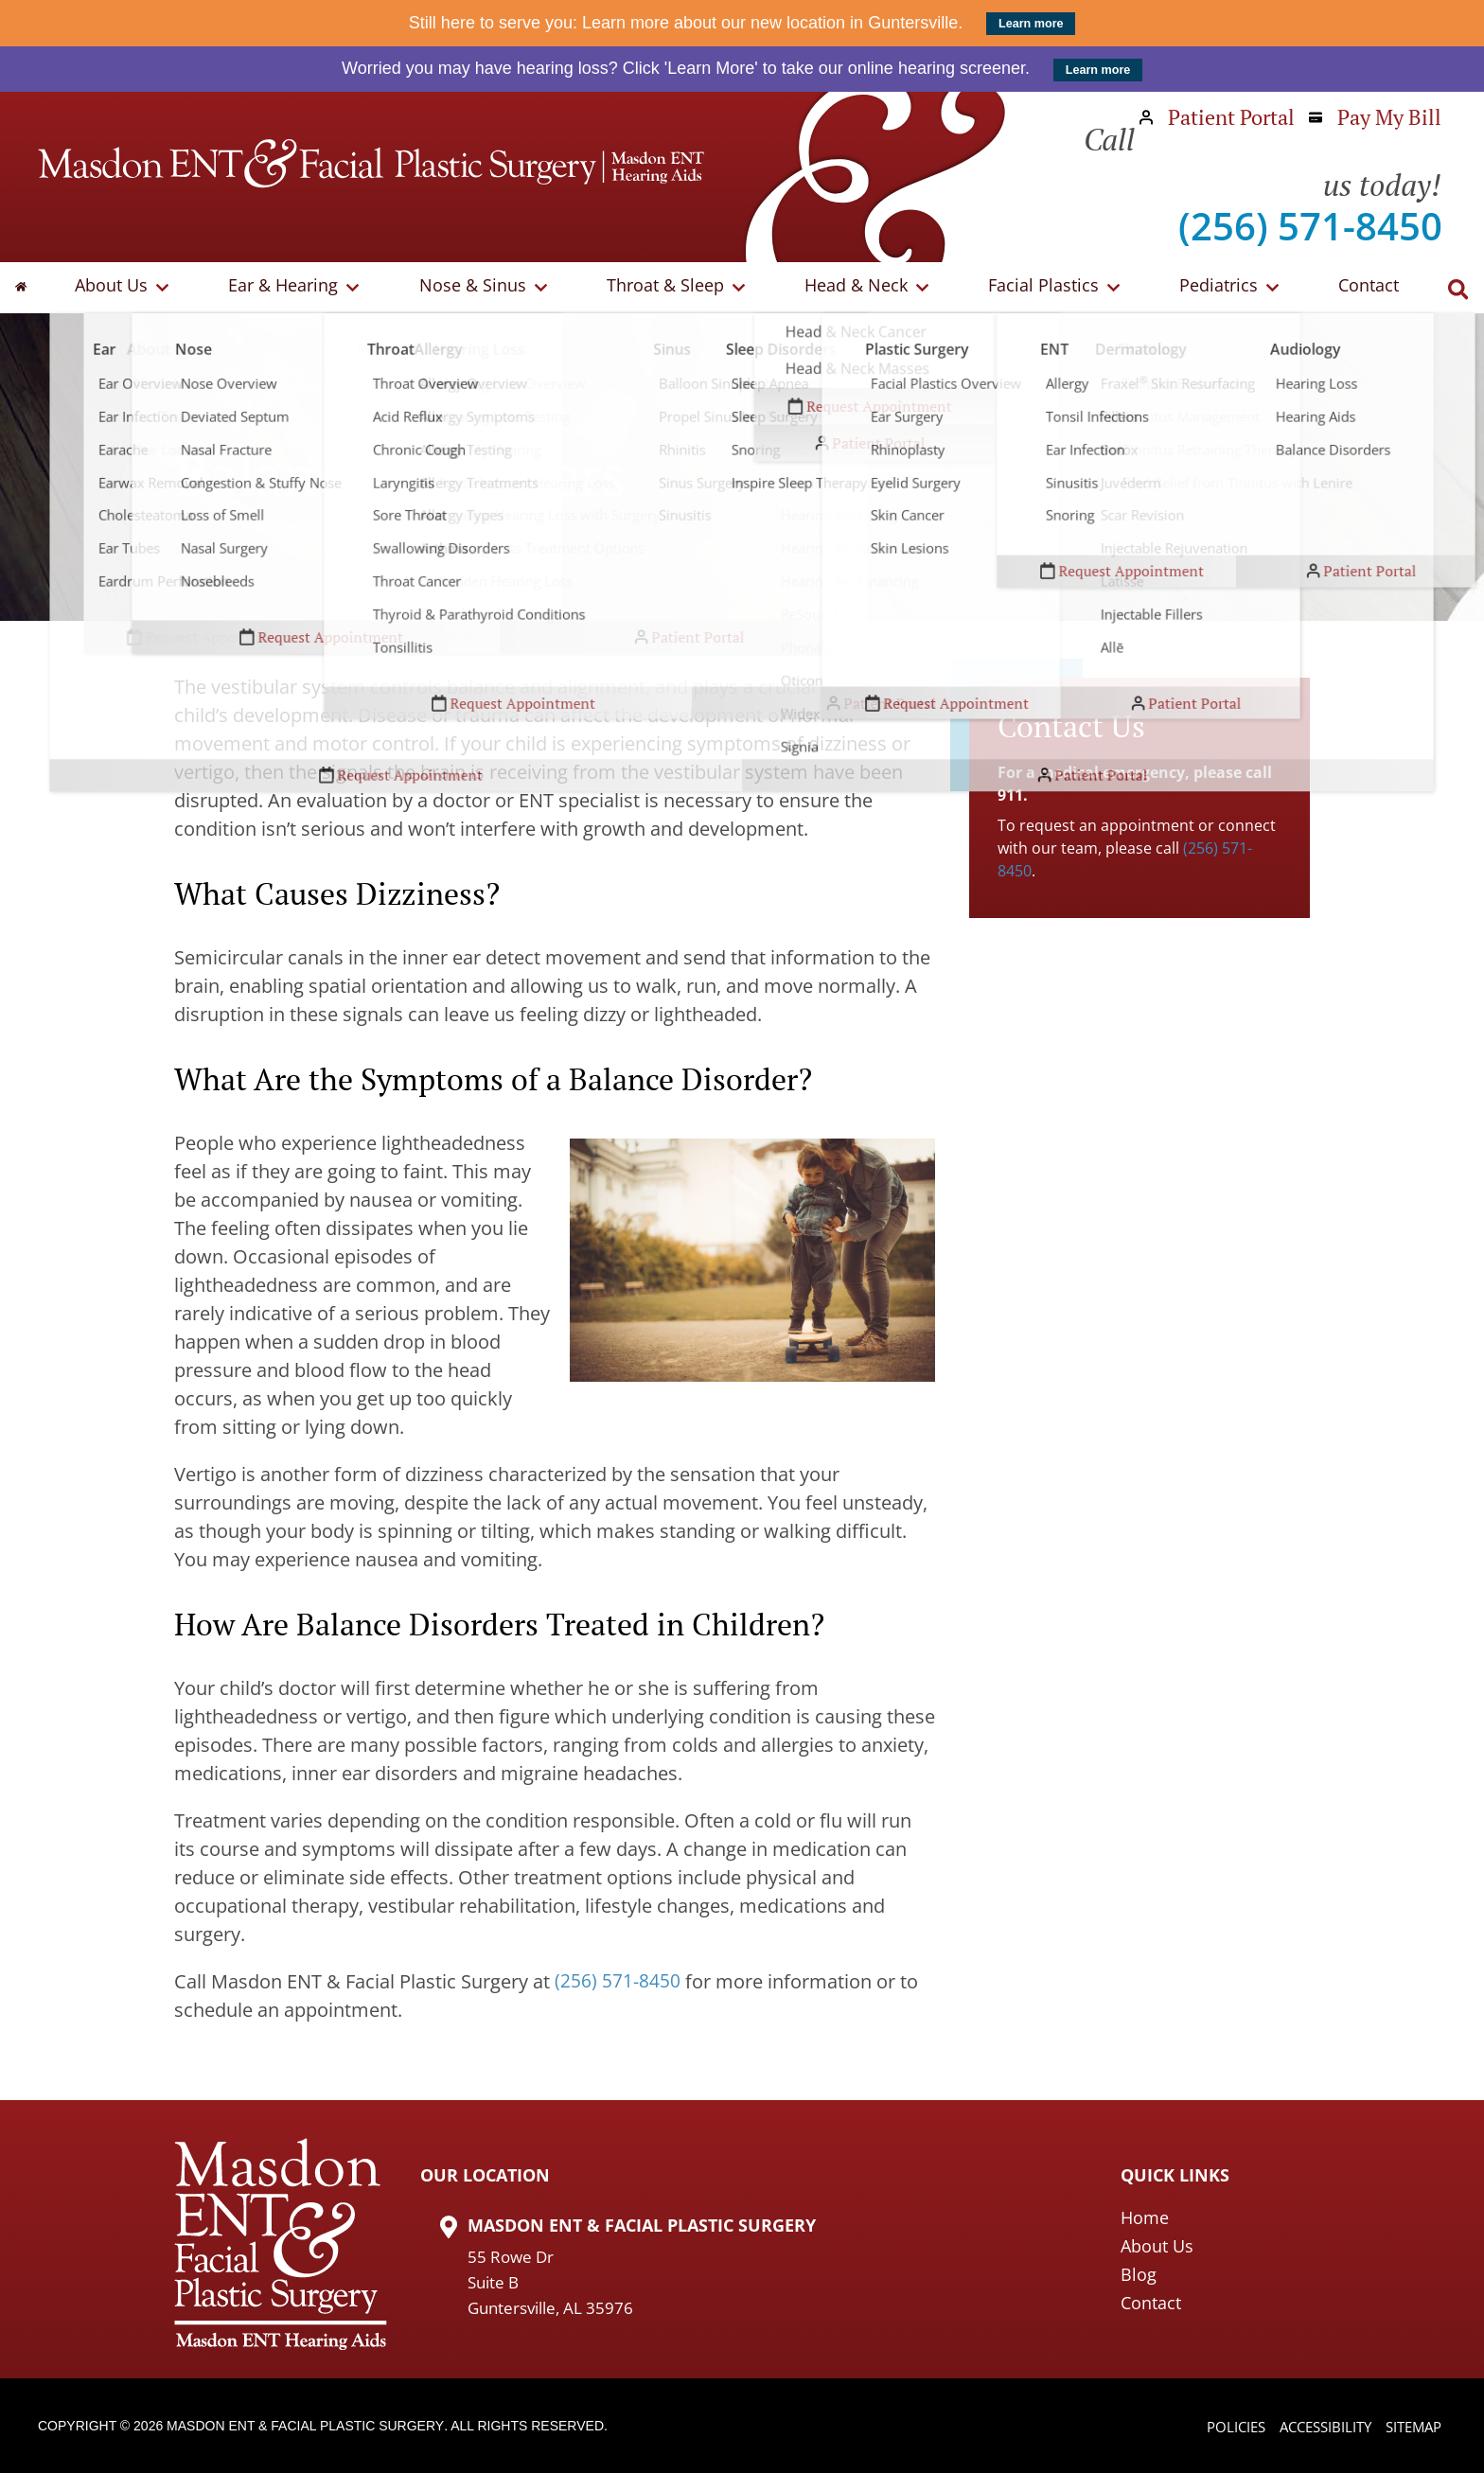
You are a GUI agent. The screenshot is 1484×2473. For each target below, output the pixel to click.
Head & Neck (858, 287)
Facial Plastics (1039, 287)
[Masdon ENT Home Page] (371, 163)
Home (1145, 2217)
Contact (1353, 287)
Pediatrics (1209, 287)
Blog (1139, 2274)
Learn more (1031, 23)
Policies (1221, 2427)
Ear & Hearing (303, 287)
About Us (136, 287)
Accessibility (1316, 2427)
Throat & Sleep (673, 287)
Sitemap (1410, 2427)
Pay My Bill (1375, 117)
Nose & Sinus (486, 287)
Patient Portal (1217, 117)
